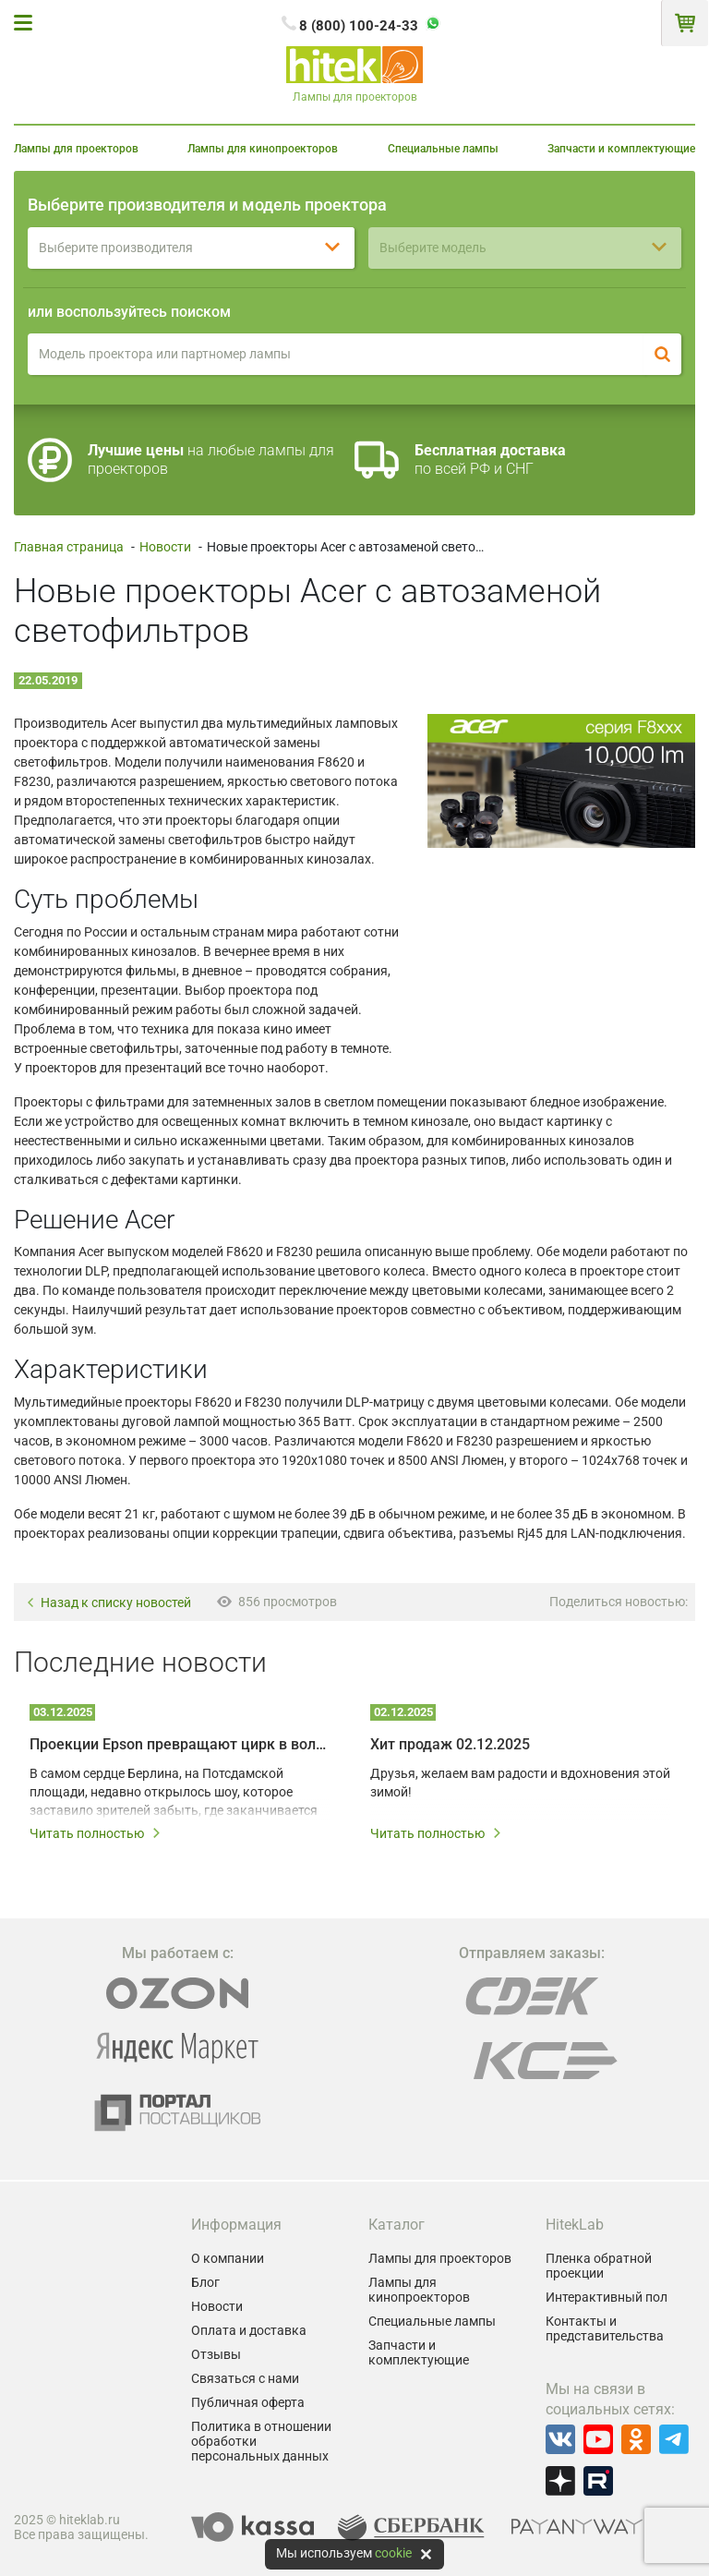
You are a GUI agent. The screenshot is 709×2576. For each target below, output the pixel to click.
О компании (227, 2258)
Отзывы (216, 2354)
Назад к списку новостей (108, 1603)
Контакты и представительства (605, 2328)
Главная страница (69, 546)
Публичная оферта (248, 2402)
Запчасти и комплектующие (621, 148)
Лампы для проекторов (76, 148)
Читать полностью (96, 1833)
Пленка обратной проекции (599, 2265)
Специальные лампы (443, 148)
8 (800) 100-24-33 (358, 26)
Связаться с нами (245, 2378)
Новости (165, 546)
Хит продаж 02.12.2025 (450, 1744)
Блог (205, 2282)
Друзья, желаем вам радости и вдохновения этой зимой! (520, 1782)
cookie (393, 2553)
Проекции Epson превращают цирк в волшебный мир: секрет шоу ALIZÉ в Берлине (180, 1744)
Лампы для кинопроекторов (262, 148)
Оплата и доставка (248, 2330)
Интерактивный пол (606, 2297)
